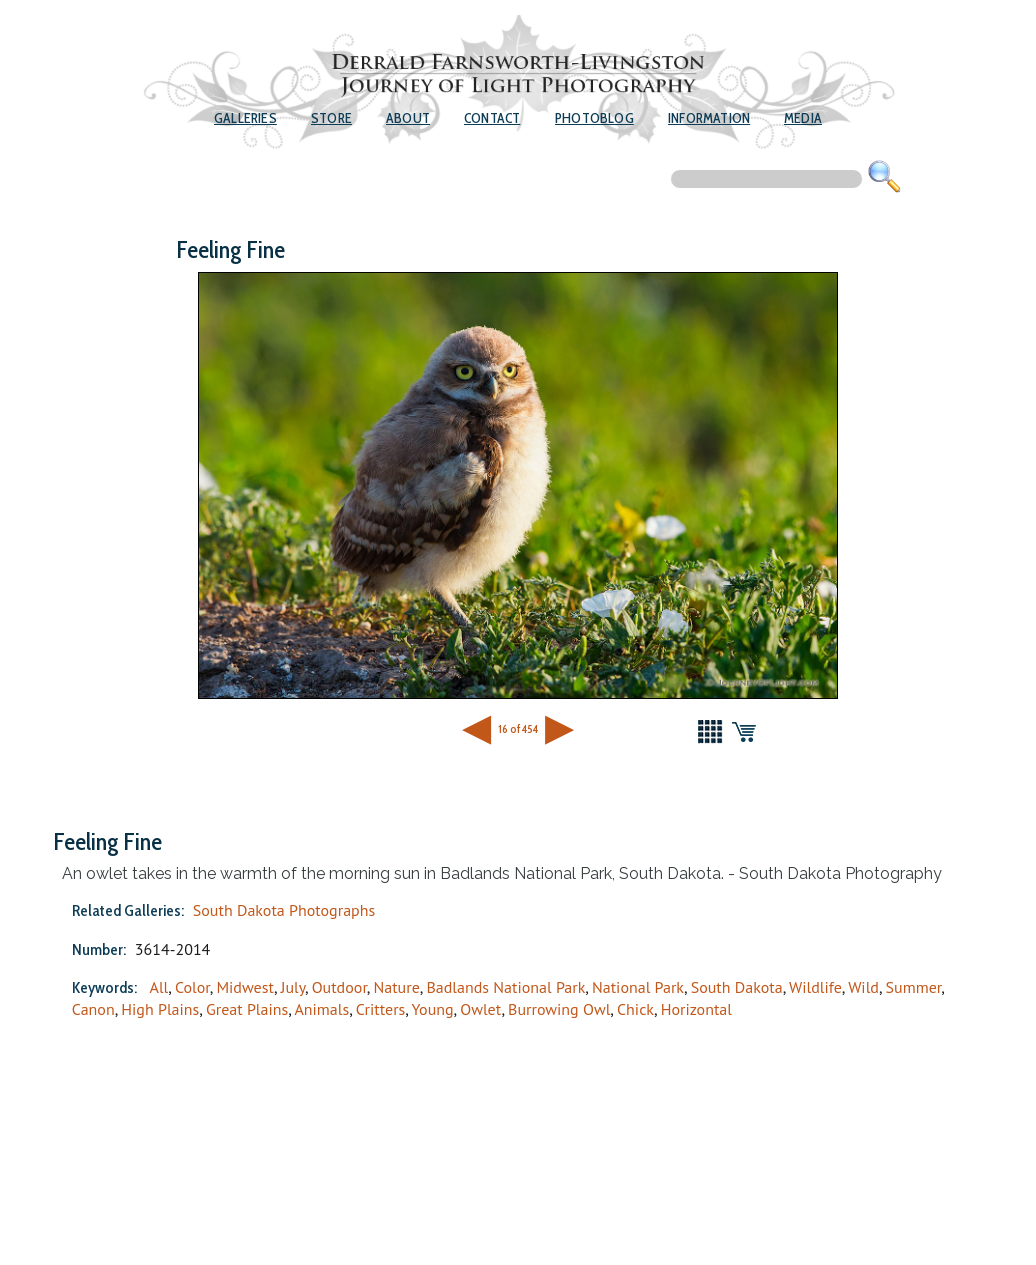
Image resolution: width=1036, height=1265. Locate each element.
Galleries (245, 118)
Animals (321, 1009)
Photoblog (594, 118)
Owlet (480, 1009)
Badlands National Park (505, 987)
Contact (492, 118)
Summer (914, 987)
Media (803, 118)
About (408, 118)
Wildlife (815, 987)
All (159, 987)
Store (331, 118)
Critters (381, 1009)
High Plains (160, 1009)
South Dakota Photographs (284, 910)
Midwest (245, 987)
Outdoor (339, 987)
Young (432, 1009)
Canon (93, 1009)
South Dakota (737, 987)
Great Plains (247, 1009)
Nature (396, 987)
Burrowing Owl (559, 1009)
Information (709, 118)
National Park (638, 987)
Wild (863, 987)
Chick (635, 1009)
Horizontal (696, 1009)
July (293, 987)
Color (192, 987)
